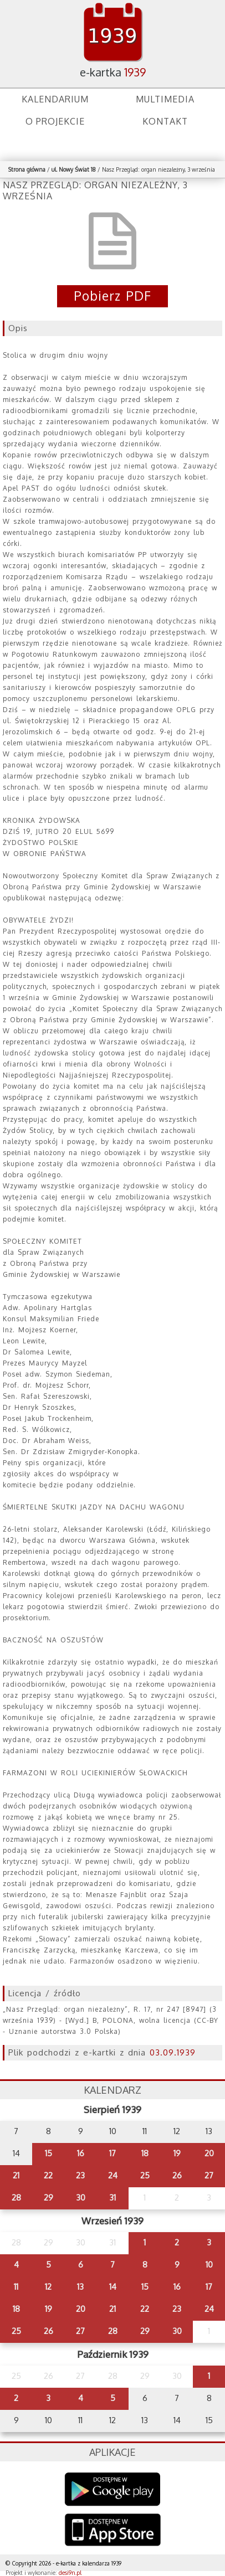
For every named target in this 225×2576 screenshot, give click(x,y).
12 (48, 2286)
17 (112, 2153)
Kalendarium (55, 99)
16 (80, 2153)
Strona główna (26, 169)
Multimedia (165, 99)
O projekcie (55, 121)
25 (145, 2175)
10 (209, 2264)
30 (80, 2197)
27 (208, 2175)
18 (145, 2153)
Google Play (112, 2489)
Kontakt (165, 121)
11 (16, 2286)
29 (48, 2197)
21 (16, 2175)
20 (209, 2153)
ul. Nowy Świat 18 (74, 169)
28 (16, 2197)
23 (80, 2175)
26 (177, 2175)
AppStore (112, 2531)
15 (48, 2153)
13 (80, 2286)
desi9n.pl (70, 2572)
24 (112, 2175)
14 (112, 2286)
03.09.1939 (173, 2052)
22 (48, 2175)
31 (112, 2197)
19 (177, 2153)
